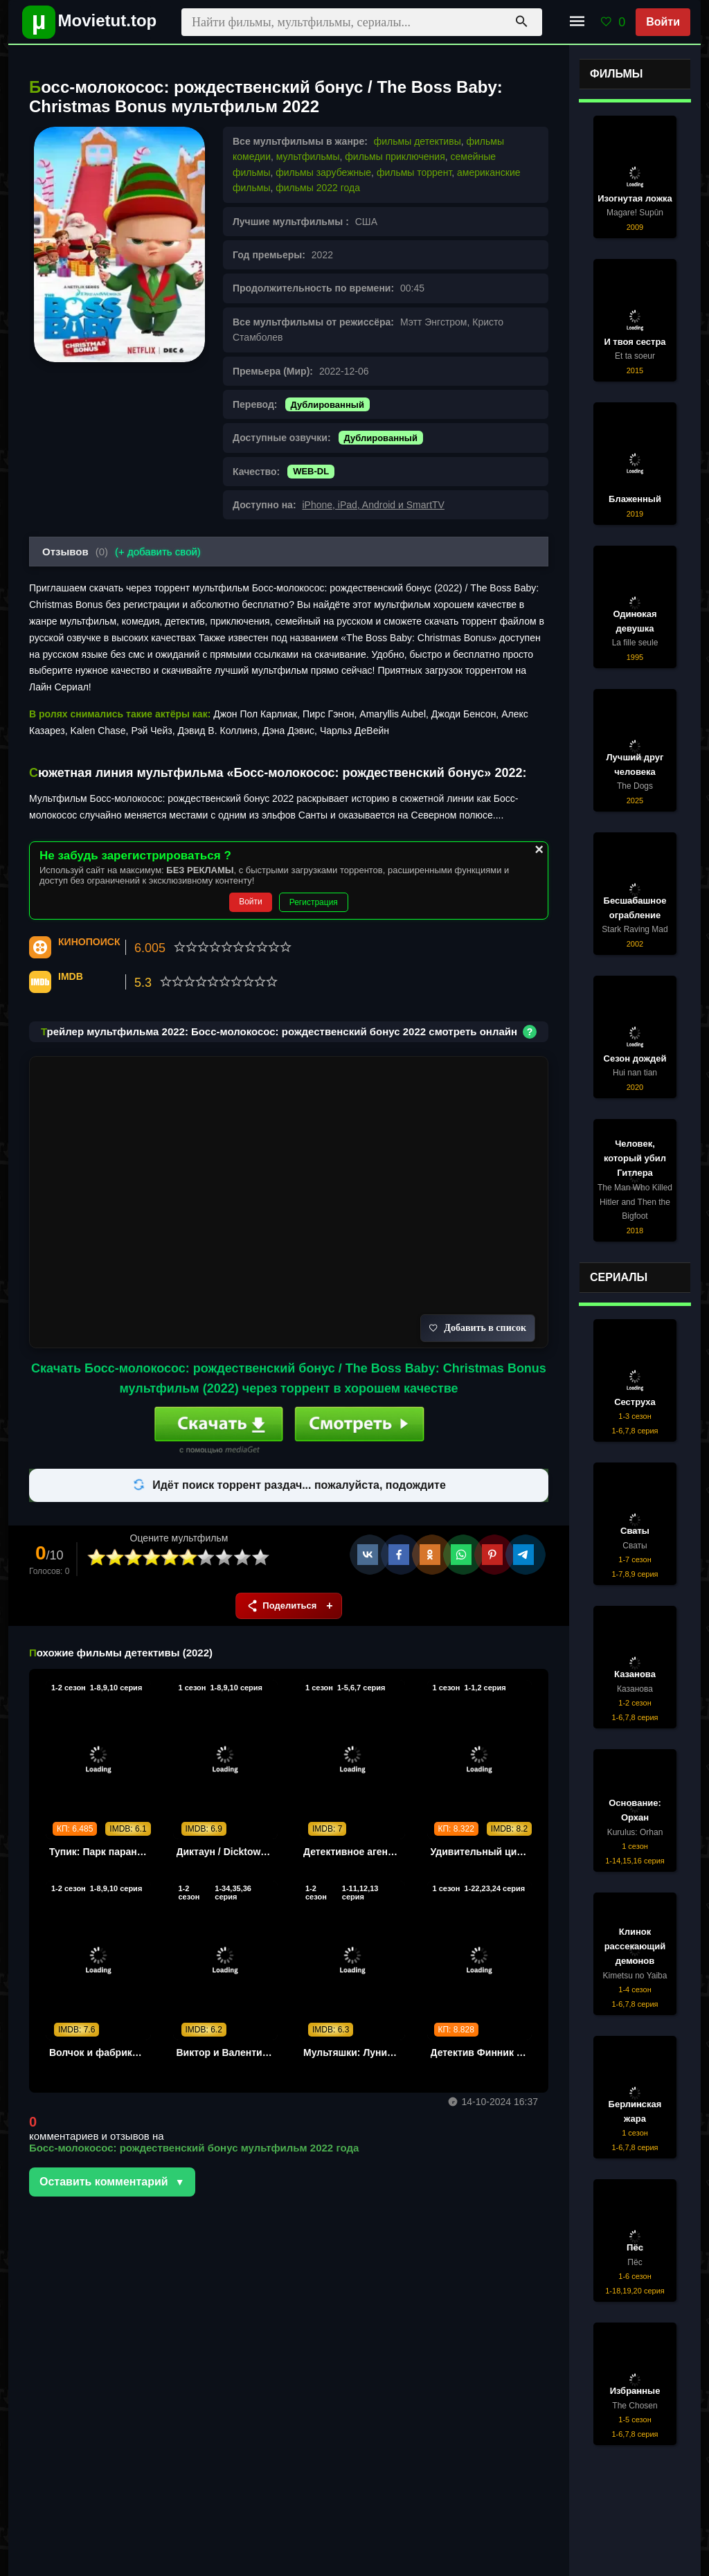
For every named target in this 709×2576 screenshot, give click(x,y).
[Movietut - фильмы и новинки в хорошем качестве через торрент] (84, 22)
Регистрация (313, 902)
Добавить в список (477, 1328)
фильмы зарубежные (323, 172)
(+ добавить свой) (158, 551)
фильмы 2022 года (318, 187)
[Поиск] (521, 22)
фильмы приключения (395, 156)
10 (261, 1557)
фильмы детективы (417, 141)
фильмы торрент (414, 172)
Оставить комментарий (103, 2182)
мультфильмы (308, 156)
